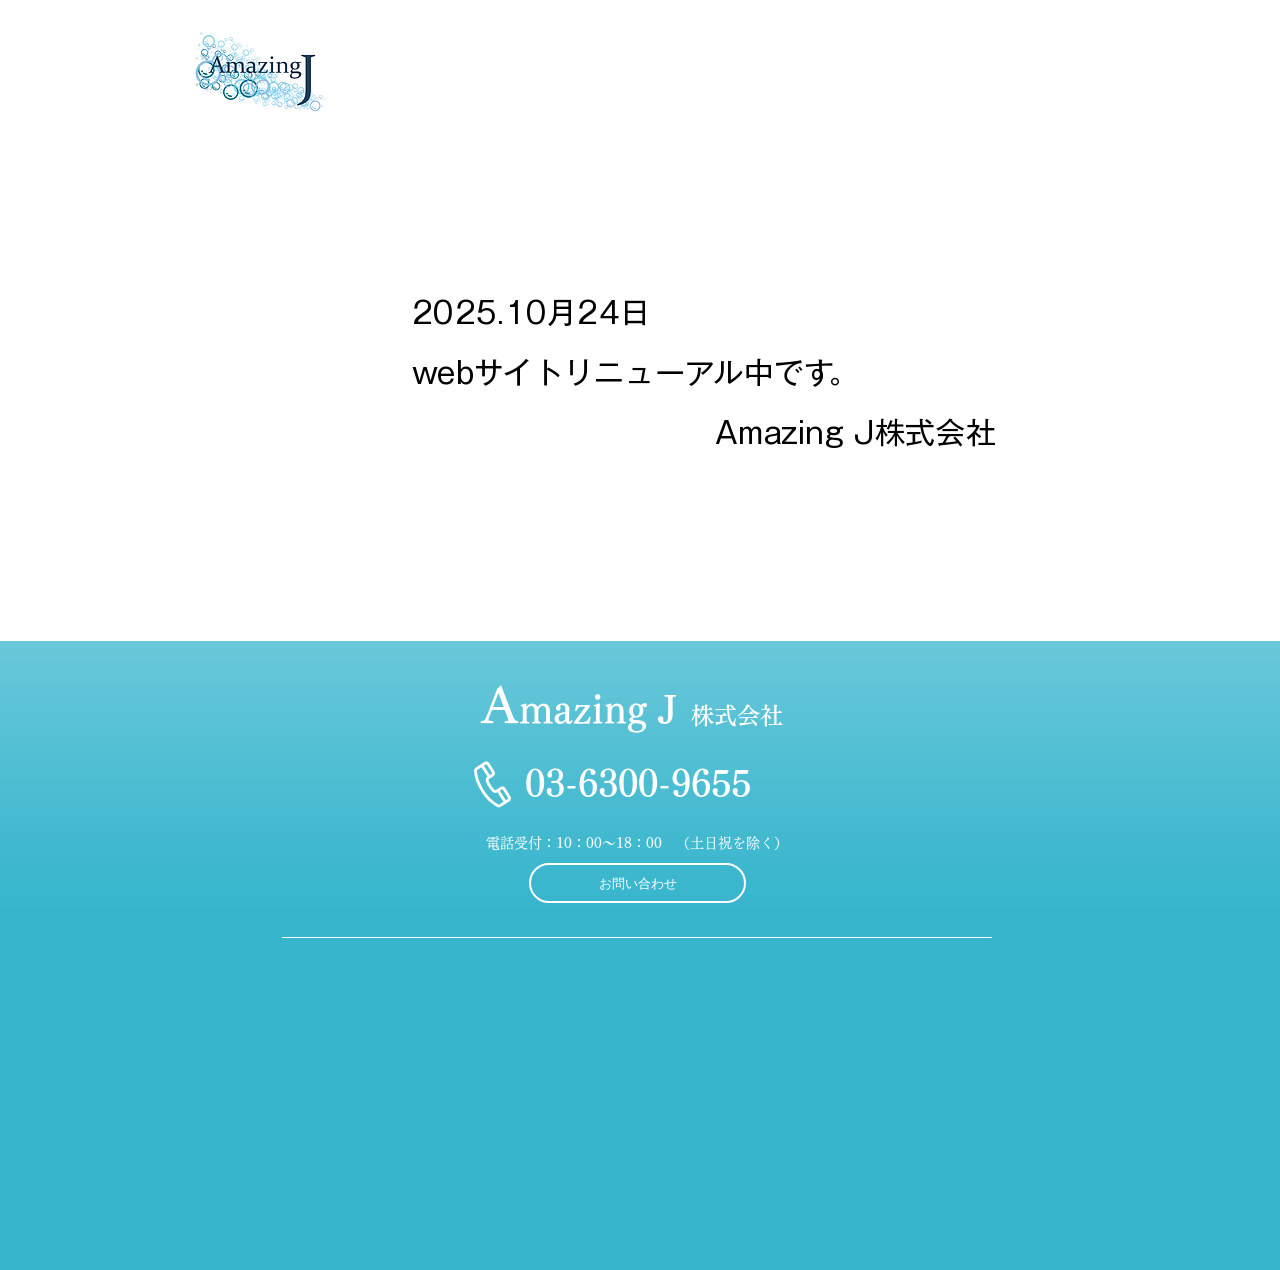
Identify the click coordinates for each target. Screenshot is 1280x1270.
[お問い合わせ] (637, 883)
